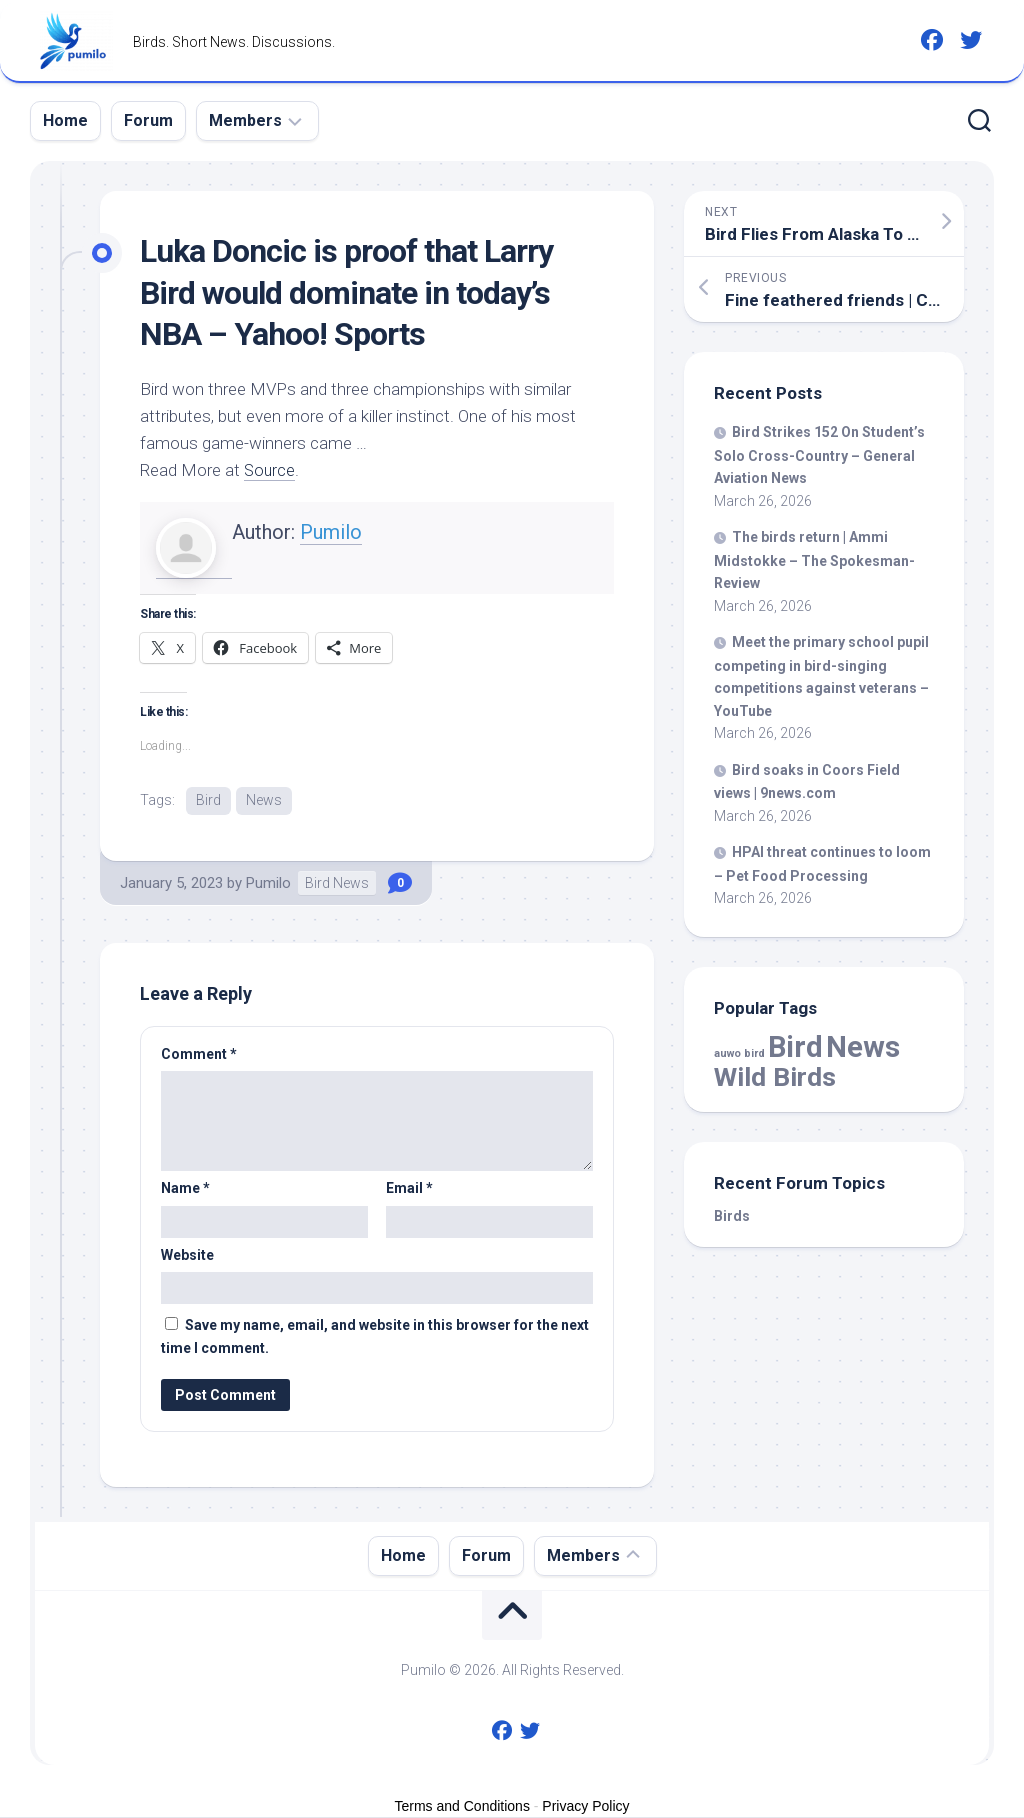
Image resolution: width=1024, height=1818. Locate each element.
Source (270, 470)
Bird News (337, 883)
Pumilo (331, 532)
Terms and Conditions (462, 1806)
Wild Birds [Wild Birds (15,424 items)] (775, 1076)
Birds (732, 1216)
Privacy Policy (585, 1806)
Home (65, 120)
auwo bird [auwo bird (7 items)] (739, 1053)
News (264, 800)
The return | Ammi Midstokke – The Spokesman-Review (814, 560)
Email (409, 1189)
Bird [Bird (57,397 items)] (795, 1047)
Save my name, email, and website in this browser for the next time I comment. (375, 1337)
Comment (199, 1054)
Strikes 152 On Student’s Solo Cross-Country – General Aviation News (819, 455)
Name (185, 1189)
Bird (208, 800)
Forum (148, 120)
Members (245, 120)
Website (187, 1255)
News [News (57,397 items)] (863, 1047)
